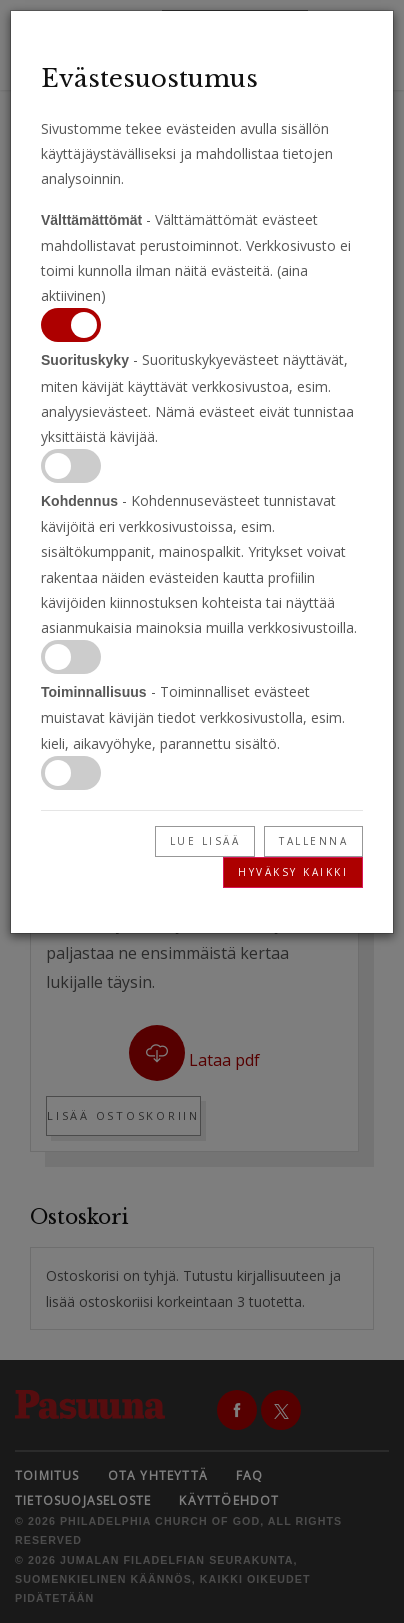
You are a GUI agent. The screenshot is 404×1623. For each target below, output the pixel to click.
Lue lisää (205, 841)
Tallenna (313, 841)
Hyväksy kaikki (293, 872)
